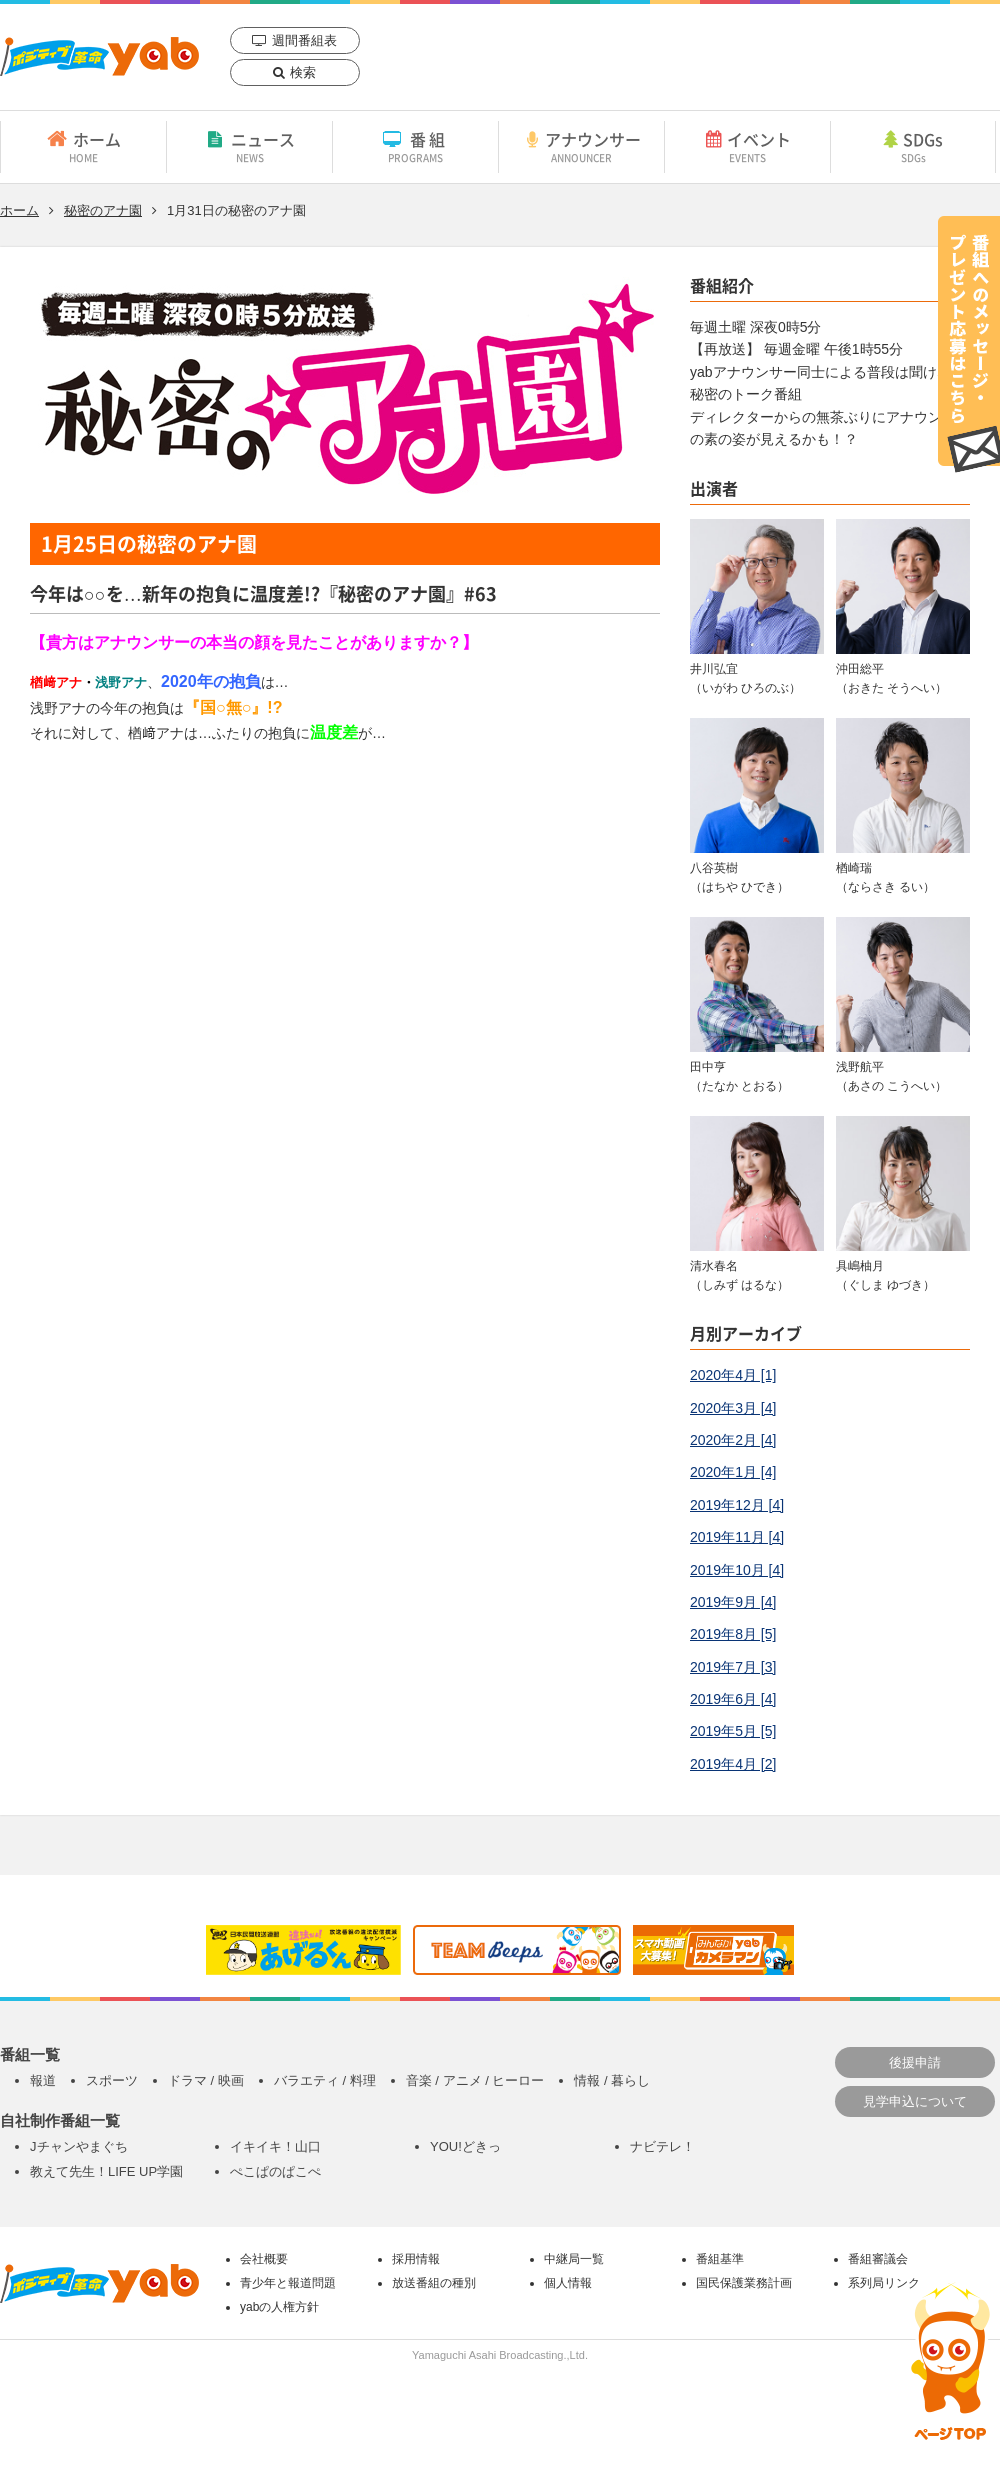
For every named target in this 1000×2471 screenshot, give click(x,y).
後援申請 (915, 2062)
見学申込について (915, 2101)
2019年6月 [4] (733, 1699)
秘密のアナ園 (103, 210)
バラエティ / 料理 (325, 2080)
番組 (415, 146)
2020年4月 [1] (733, 1375)
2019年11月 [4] (737, 1537)
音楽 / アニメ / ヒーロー (475, 2080)
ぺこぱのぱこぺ (275, 2171)
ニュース (249, 146)
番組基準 (720, 2259)
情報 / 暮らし (612, 2080)
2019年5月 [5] (733, 1731)
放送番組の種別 (434, 2283)
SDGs (913, 146)
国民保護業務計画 (744, 2283)
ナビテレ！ (662, 2146)
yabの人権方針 (279, 2307)
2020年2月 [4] (733, 1440)
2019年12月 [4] (737, 1505)
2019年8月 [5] (733, 1634)
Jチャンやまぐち (79, 2146)
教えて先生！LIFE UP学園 (106, 2171)
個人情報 (568, 2283)
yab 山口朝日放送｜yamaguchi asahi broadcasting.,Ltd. (99, 56)
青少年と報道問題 (288, 2283)
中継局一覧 (574, 2259)
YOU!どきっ (465, 2146)
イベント (747, 146)
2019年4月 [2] (733, 1764)
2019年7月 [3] (733, 1667)
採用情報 (416, 2259)
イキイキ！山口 (275, 2146)
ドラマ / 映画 (206, 2080)
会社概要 (264, 2259)
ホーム (83, 146)
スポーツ (112, 2080)
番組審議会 (878, 2259)
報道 (43, 2080)
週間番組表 (304, 40)
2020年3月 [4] (733, 1408)
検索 (303, 72)
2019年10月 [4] (737, 1570)
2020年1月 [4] (733, 1472)
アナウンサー (581, 146)
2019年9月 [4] (733, 1602)
